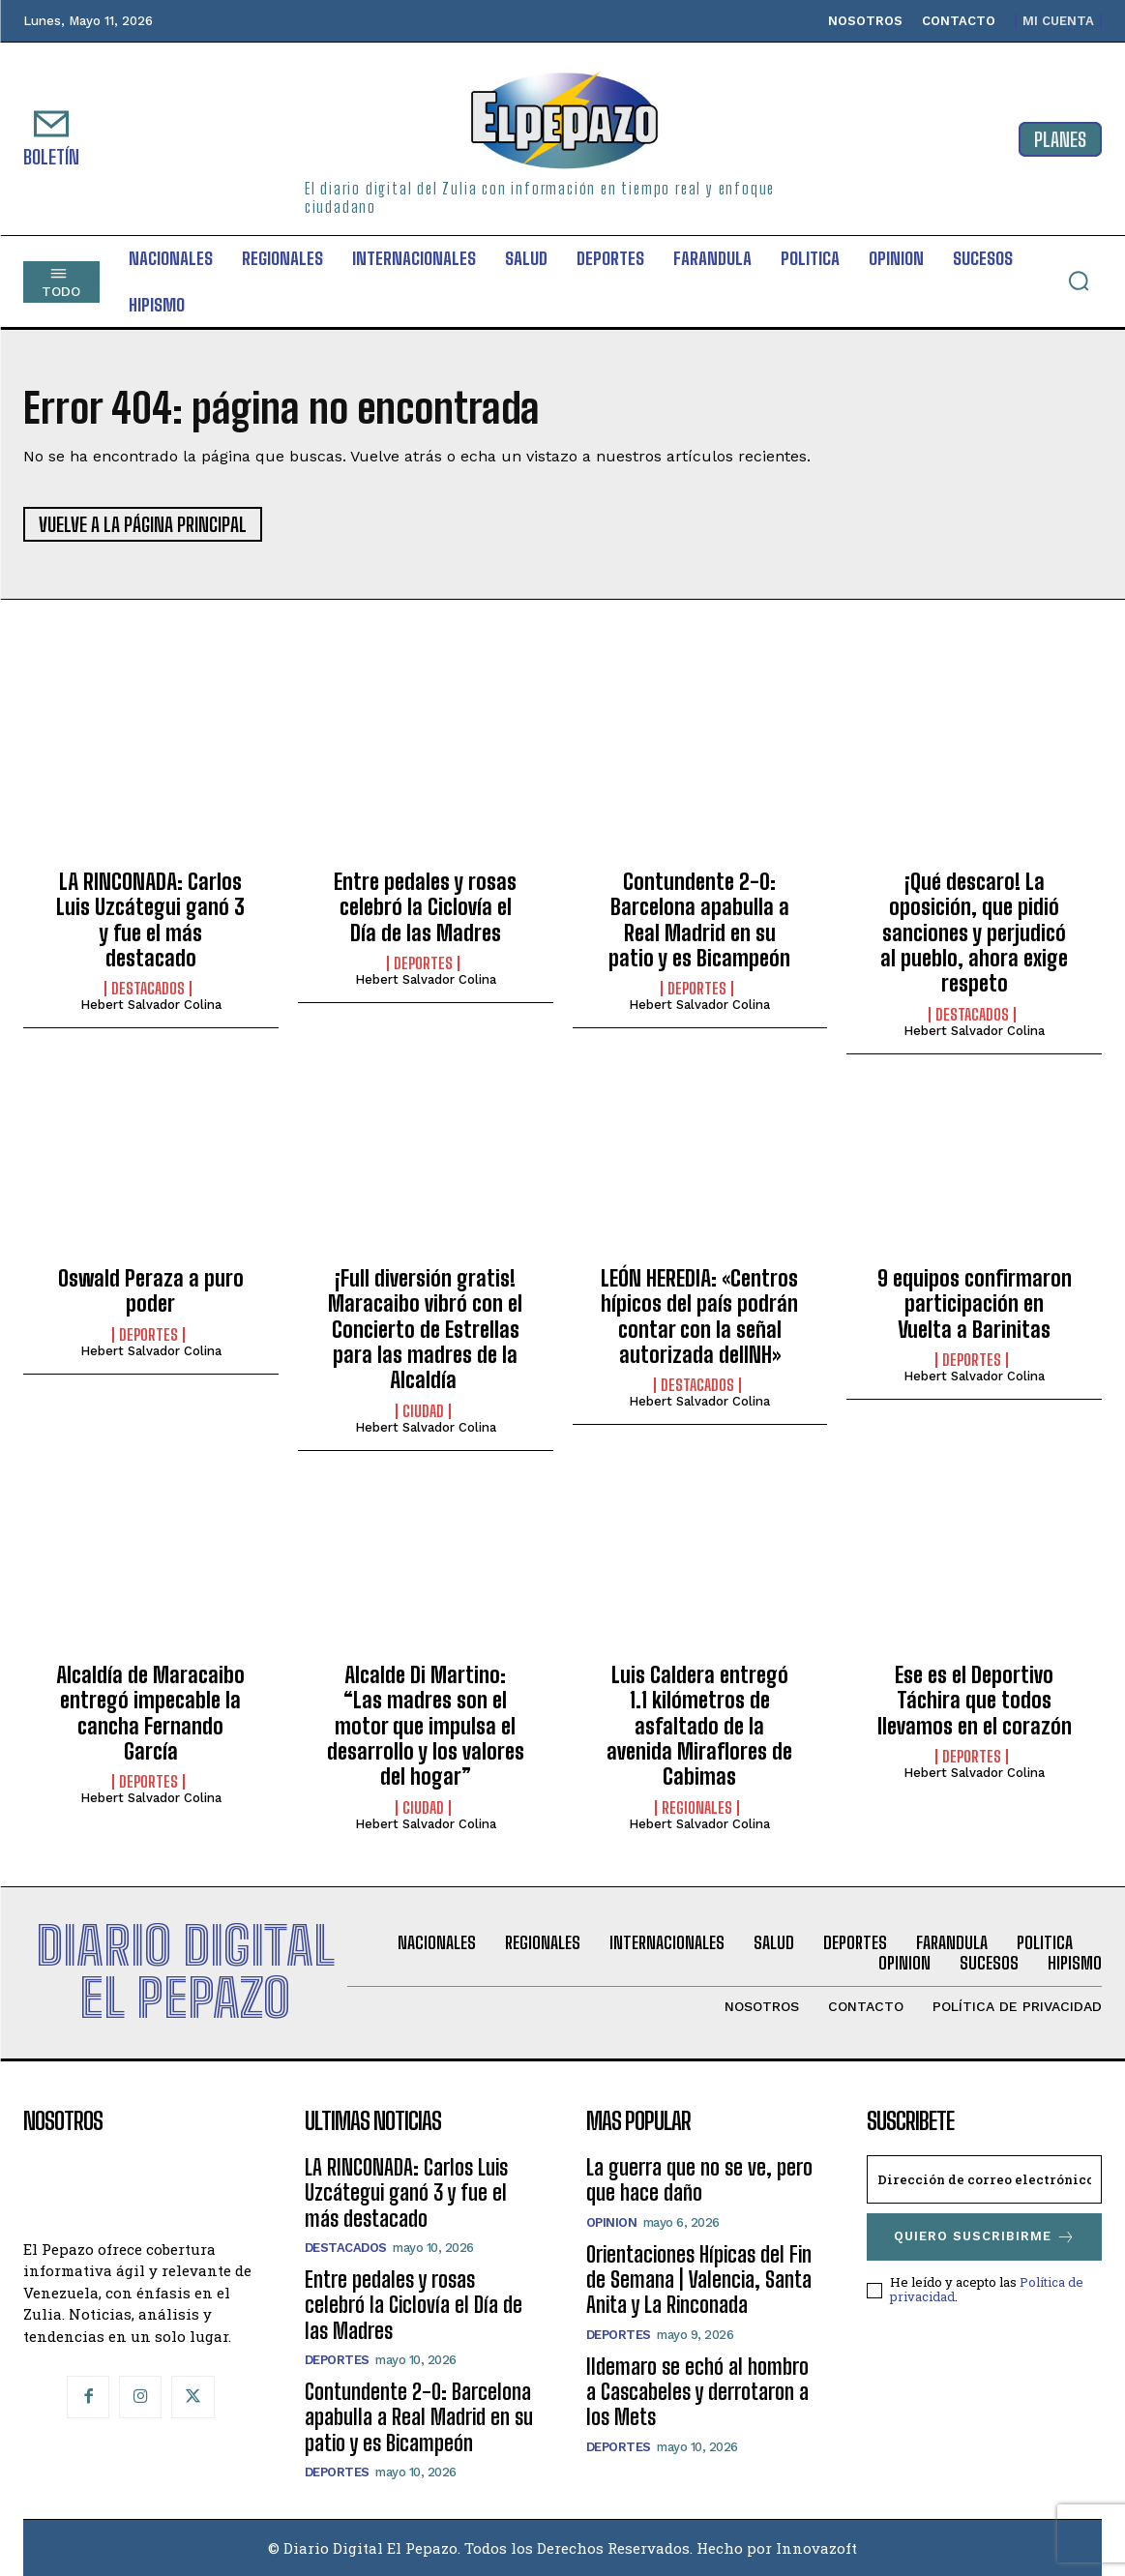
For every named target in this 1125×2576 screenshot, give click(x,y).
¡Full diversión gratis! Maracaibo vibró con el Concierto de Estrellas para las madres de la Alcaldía (425, 1329)
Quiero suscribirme (985, 2237)
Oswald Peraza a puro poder (151, 1291)
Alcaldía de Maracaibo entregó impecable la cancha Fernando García (150, 1713)
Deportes (423, 963)
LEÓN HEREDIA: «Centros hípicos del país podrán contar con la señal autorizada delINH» (699, 1316)
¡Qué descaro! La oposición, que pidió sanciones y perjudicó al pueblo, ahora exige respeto (974, 933)
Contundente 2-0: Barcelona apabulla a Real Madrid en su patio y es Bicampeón (699, 920)
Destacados (148, 988)
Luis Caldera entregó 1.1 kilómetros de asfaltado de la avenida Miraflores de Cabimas (699, 1726)
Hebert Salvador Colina (151, 1004)
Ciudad (423, 1411)
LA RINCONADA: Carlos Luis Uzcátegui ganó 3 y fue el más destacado (150, 920)
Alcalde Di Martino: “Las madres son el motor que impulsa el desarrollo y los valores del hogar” (425, 1726)
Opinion (611, 2222)
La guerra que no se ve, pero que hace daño (699, 2180)
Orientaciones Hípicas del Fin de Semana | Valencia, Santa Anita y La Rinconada (699, 2280)
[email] (984, 2179)
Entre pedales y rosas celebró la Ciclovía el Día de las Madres (425, 907)
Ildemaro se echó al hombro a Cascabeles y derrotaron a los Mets (697, 2392)
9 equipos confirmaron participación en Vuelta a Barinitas (974, 1304)
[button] (1078, 280)
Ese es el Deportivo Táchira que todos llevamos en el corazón (974, 1700)
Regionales (697, 1808)
